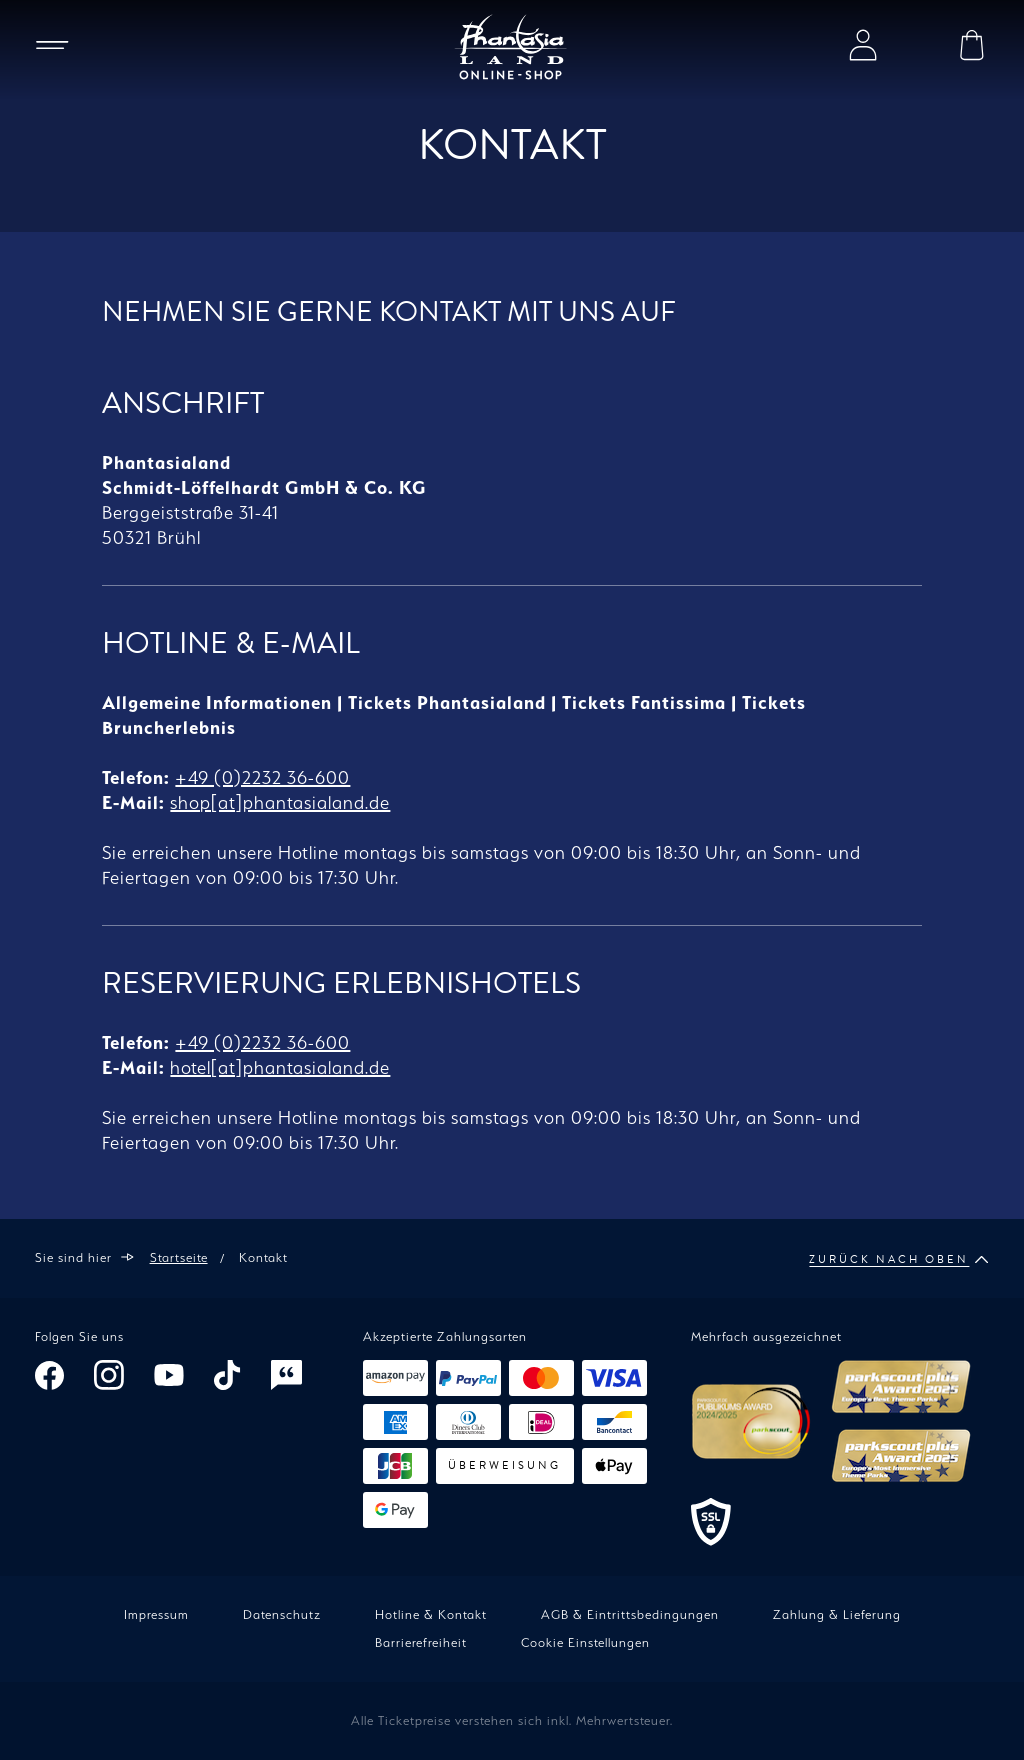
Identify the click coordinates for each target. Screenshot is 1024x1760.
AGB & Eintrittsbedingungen (630, 1614)
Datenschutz (282, 1614)
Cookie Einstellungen (585, 1642)
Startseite (179, 1257)
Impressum (156, 1614)
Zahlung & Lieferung (837, 1614)
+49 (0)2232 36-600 (262, 777)
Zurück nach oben (899, 1260)
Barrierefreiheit (421, 1642)
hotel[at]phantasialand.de (280, 1067)
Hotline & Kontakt (431, 1614)
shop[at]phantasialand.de (280, 802)
